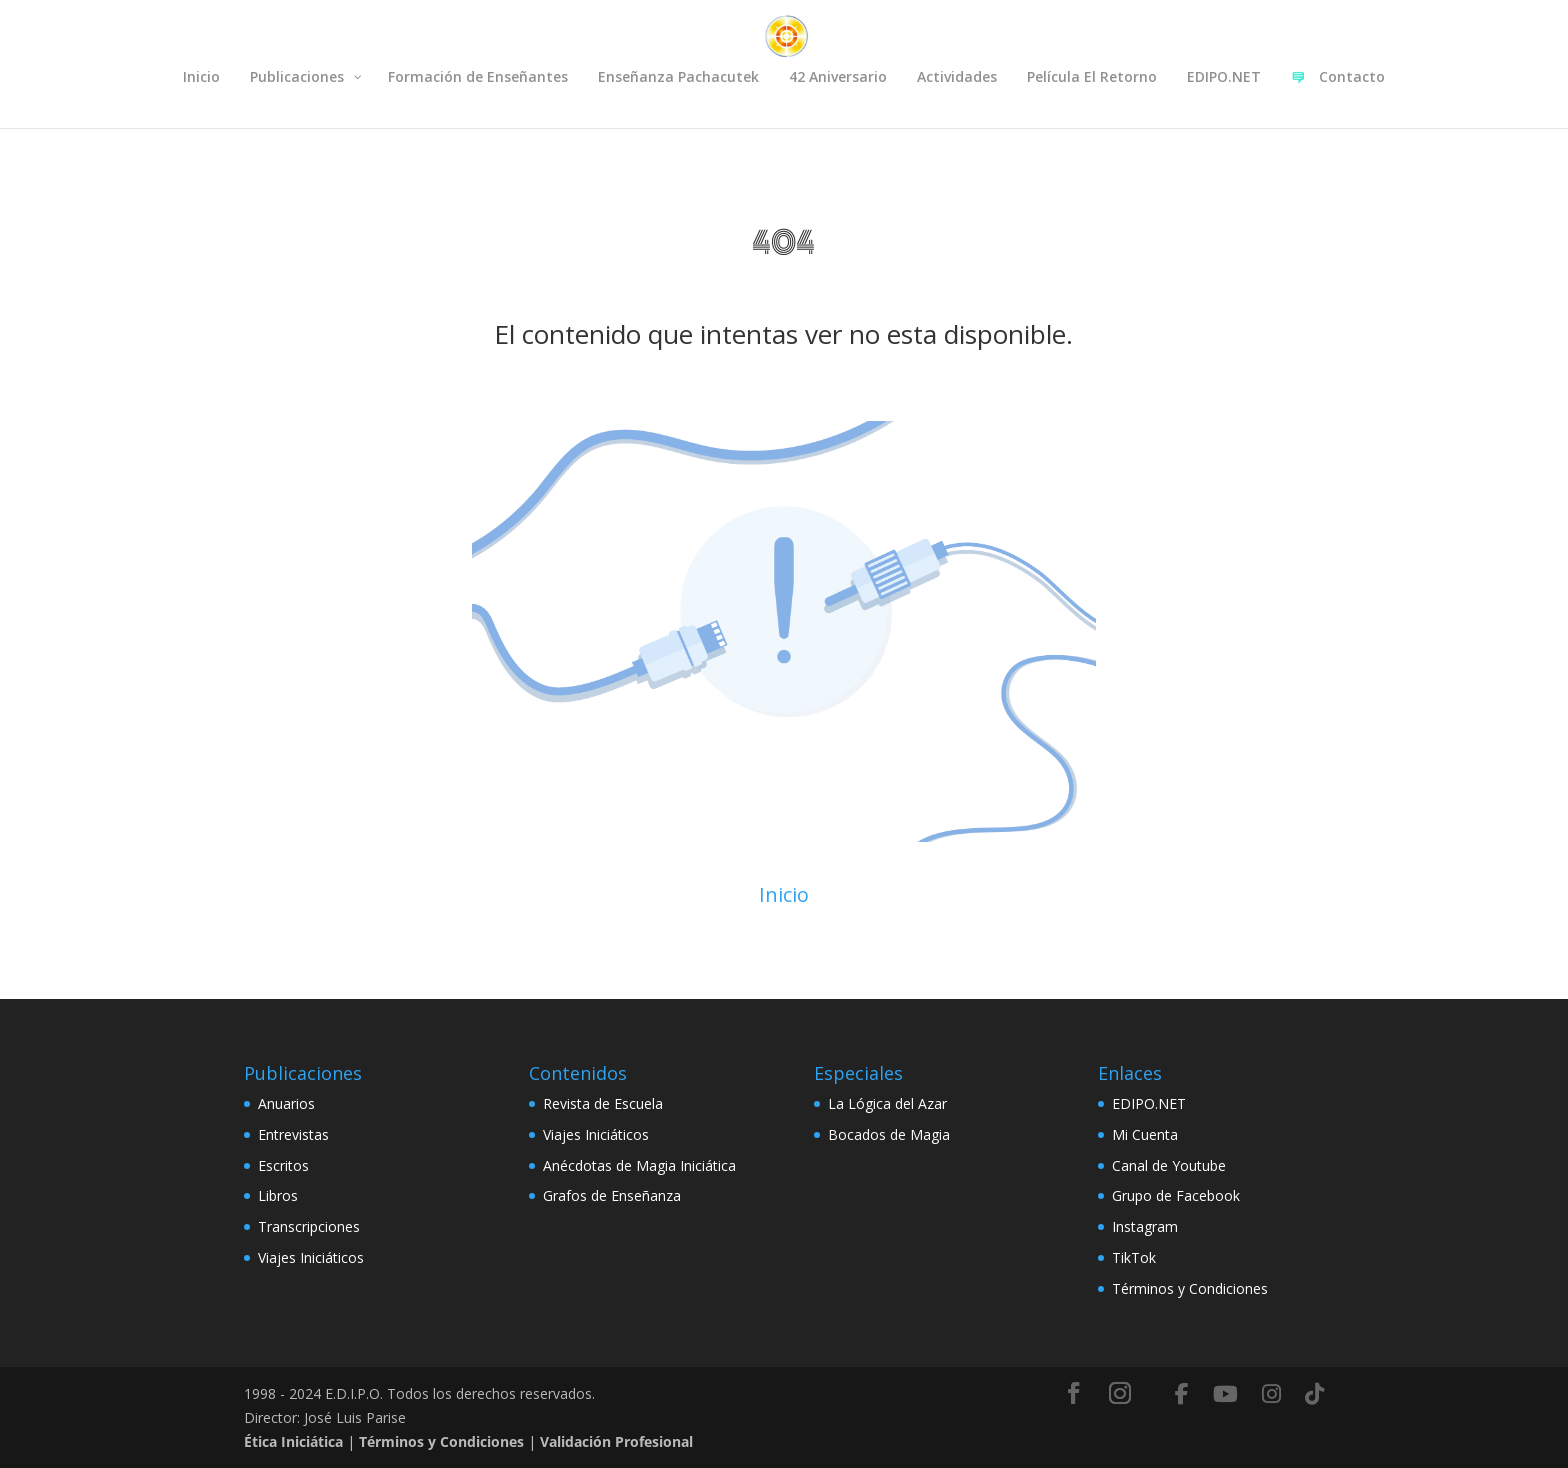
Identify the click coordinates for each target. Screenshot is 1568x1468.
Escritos (283, 1165)
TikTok (1134, 1257)
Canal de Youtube (1169, 1165)
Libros (278, 1195)
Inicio (784, 894)
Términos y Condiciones (1190, 1288)
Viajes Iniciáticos (311, 1257)
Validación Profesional (616, 1441)
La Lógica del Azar (887, 1103)
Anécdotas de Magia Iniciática (639, 1165)
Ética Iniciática (293, 1441)
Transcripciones (309, 1226)
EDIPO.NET (1149, 1103)
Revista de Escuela (603, 1103)
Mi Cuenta (1145, 1134)
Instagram (1145, 1226)
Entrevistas (293, 1134)
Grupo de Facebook (1176, 1195)
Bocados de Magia (889, 1134)
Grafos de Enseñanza (612, 1195)
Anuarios (286, 1103)
